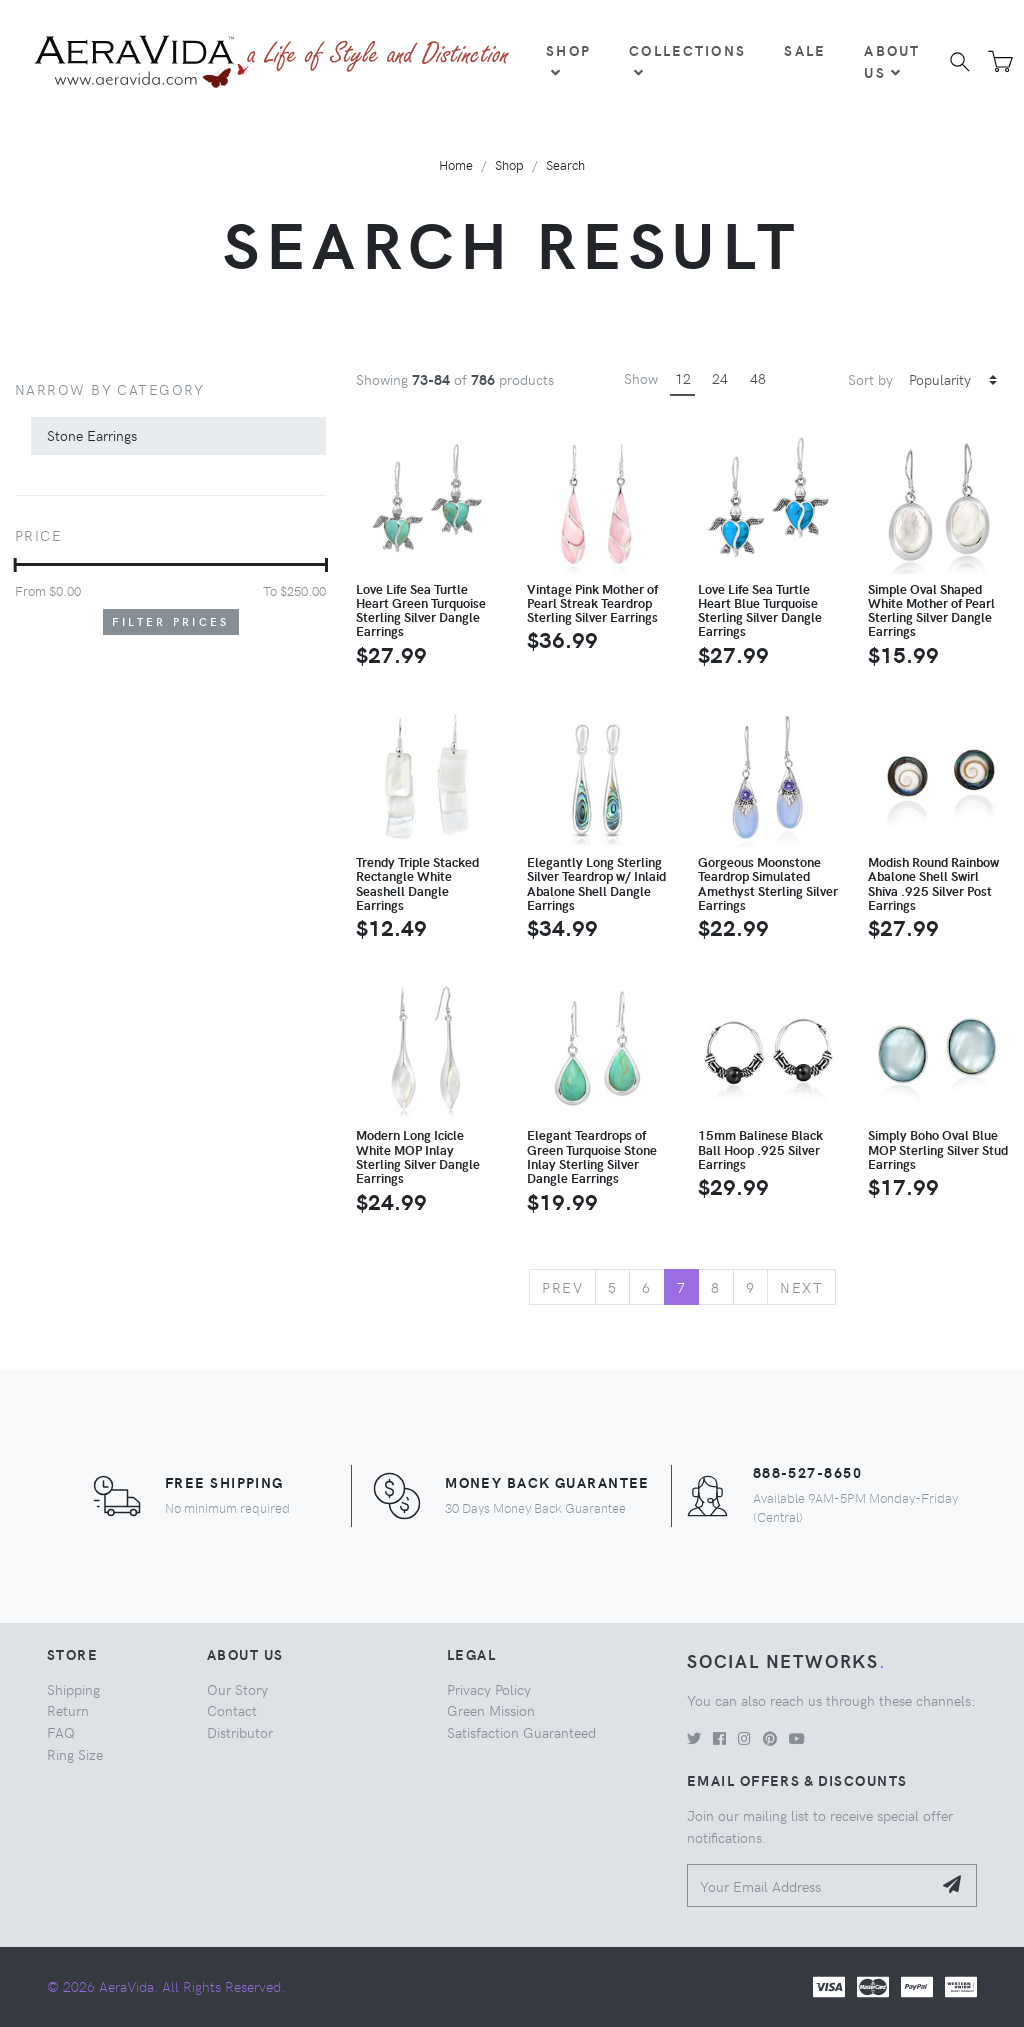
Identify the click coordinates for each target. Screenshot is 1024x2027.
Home (456, 164)
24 (720, 378)
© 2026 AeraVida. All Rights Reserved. (166, 1986)
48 (758, 378)
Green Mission (491, 1710)
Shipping (73, 1689)
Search (565, 164)
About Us (892, 61)
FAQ (61, 1732)
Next (801, 1287)
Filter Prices (171, 621)
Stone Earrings (92, 435)
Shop (568, 60)
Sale (805, 50)
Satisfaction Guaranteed (521, 1732)
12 (683, 378)
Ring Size (75, 1754)
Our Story (237, 1689)
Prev (562, 1287)
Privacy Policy (489, 1689)
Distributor (240, 1732)
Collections (687, 60)
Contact (232, 1710)
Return (68, 1710)
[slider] (15, 565)
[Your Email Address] (809, 1885)
